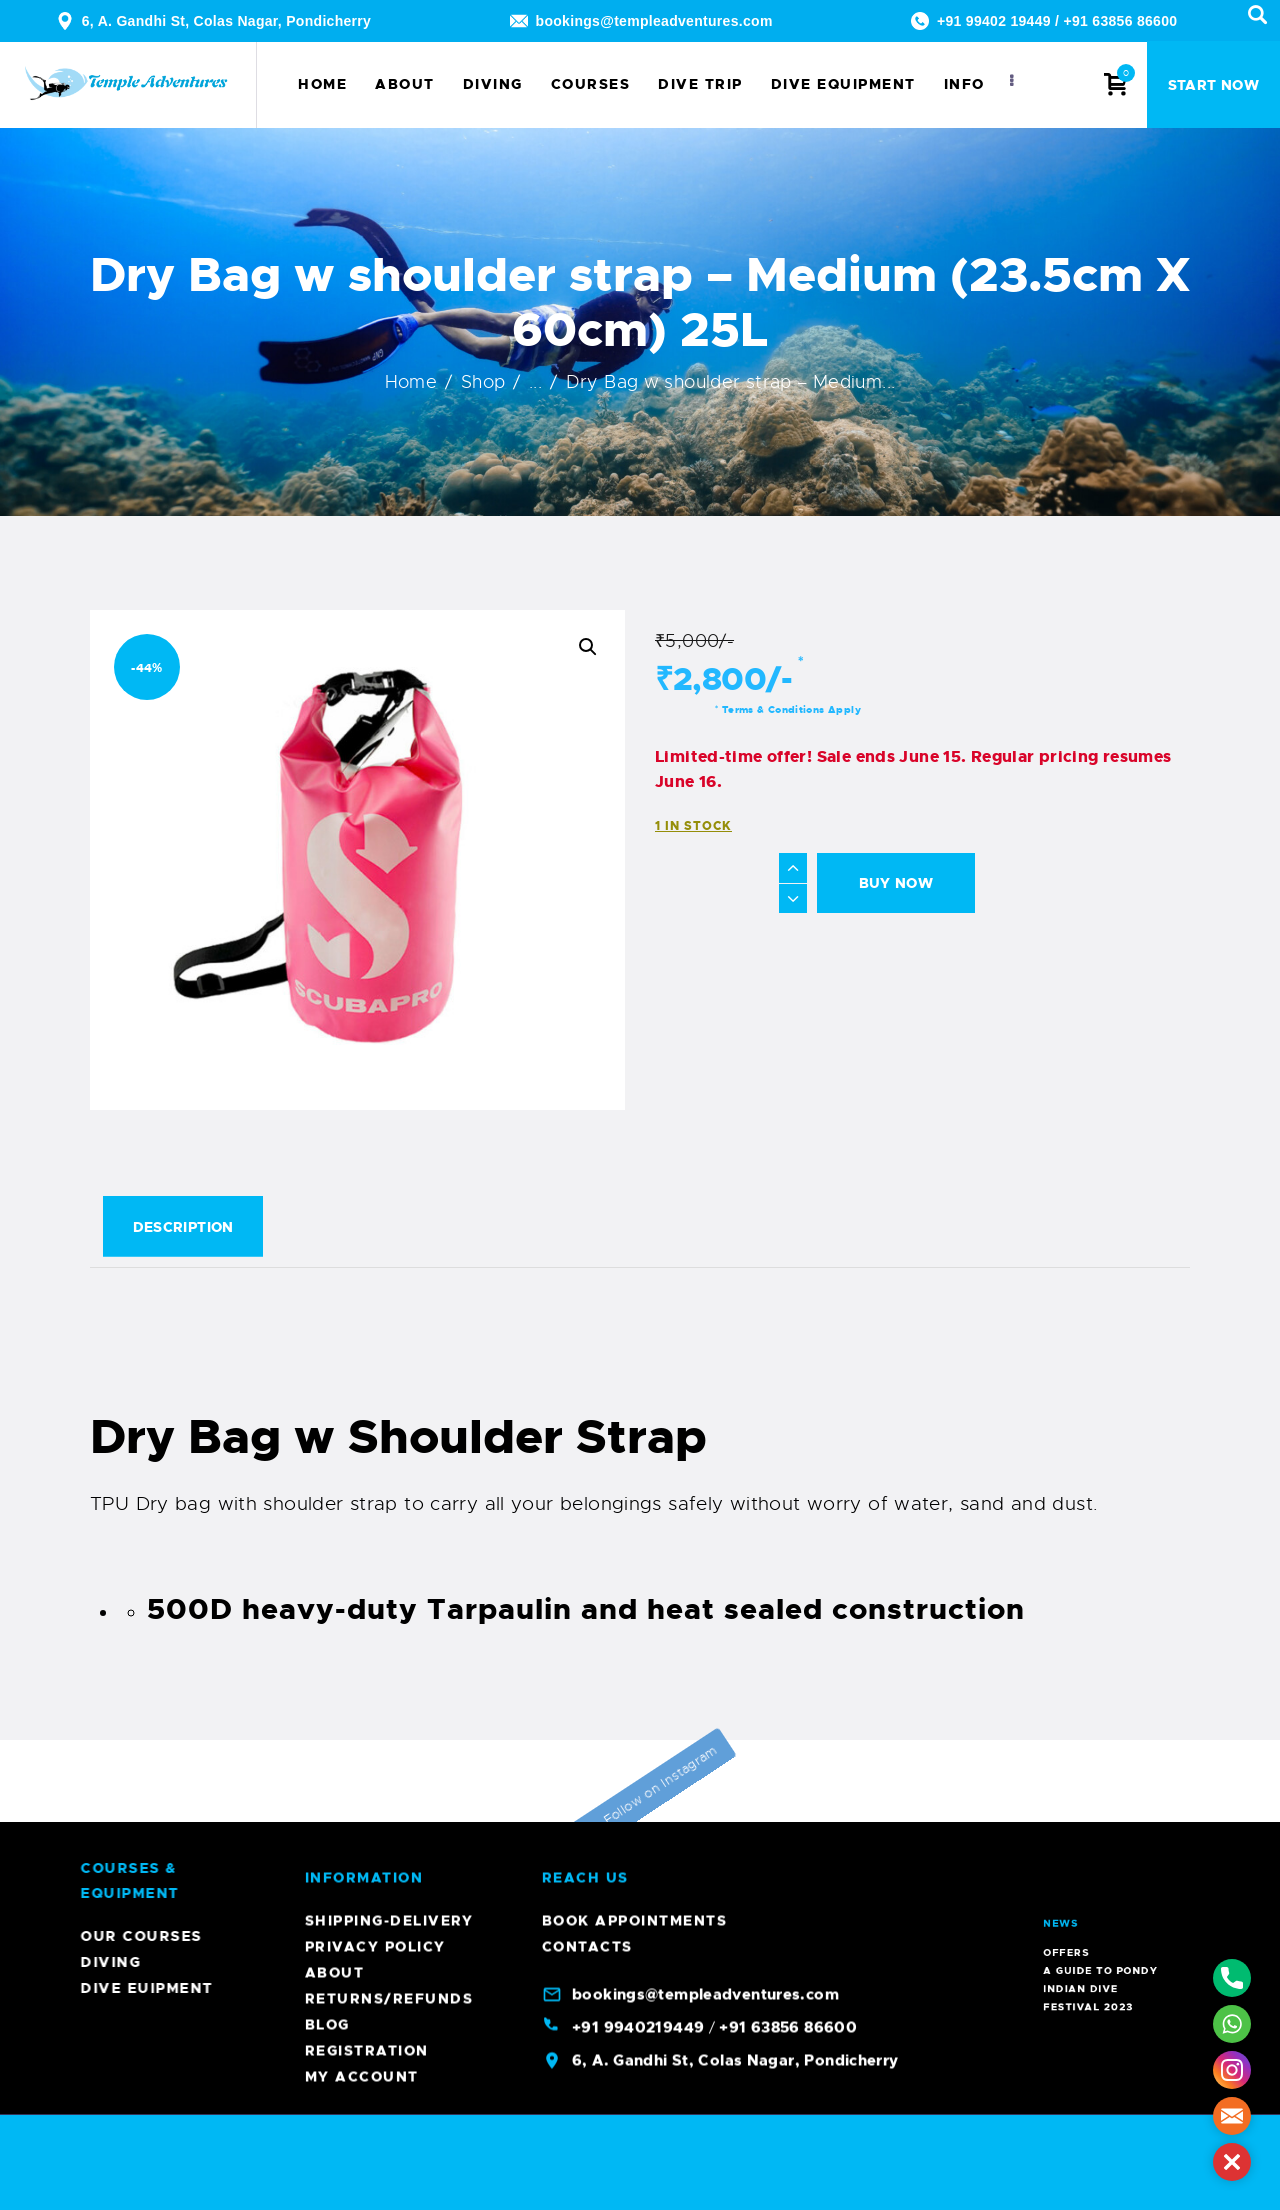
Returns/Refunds (389, 606)
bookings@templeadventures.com (654, 21)
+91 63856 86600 (1120, 21)
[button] (588, 647)
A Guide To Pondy (1103, 1850)
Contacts (587, 554)
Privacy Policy (375, 554)
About (335, 580)
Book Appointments (635, 528)
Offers (1097, 1847)
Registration (367, 658)
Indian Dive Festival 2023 (1101, 1855)
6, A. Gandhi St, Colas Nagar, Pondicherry (227, 21)
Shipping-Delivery (389, 528)
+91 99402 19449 (994, 21)
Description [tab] (183, 1227)
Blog (327, 632)
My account (362, 684)
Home (411, 382)
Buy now (896, 883)
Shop (483, 382)
